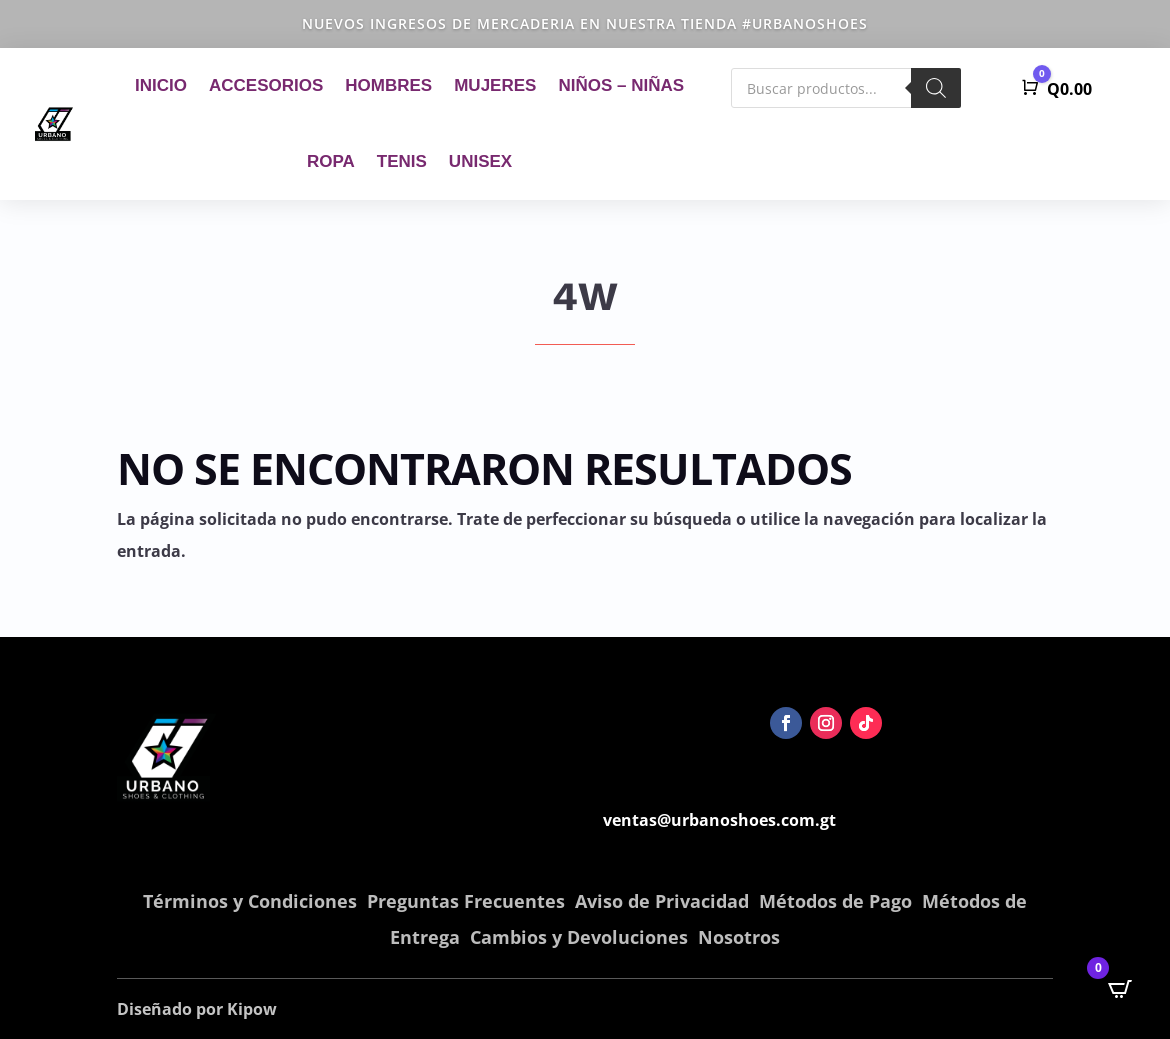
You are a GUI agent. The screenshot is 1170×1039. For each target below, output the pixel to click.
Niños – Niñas (621, 85)
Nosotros (739, 937)
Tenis (402, 161)
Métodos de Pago (835, 901)
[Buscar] (936, 88)
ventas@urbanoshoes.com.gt (719, 820)
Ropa (331, 161)
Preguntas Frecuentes (466, 901)
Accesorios (266, 85)
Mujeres (495, 85)
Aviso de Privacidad (662, 901)
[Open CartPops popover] (1120, 989)
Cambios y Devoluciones (579, 937)
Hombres (388, 85)
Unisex (480, 161)
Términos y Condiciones (250, 901)
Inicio (161, 85)
